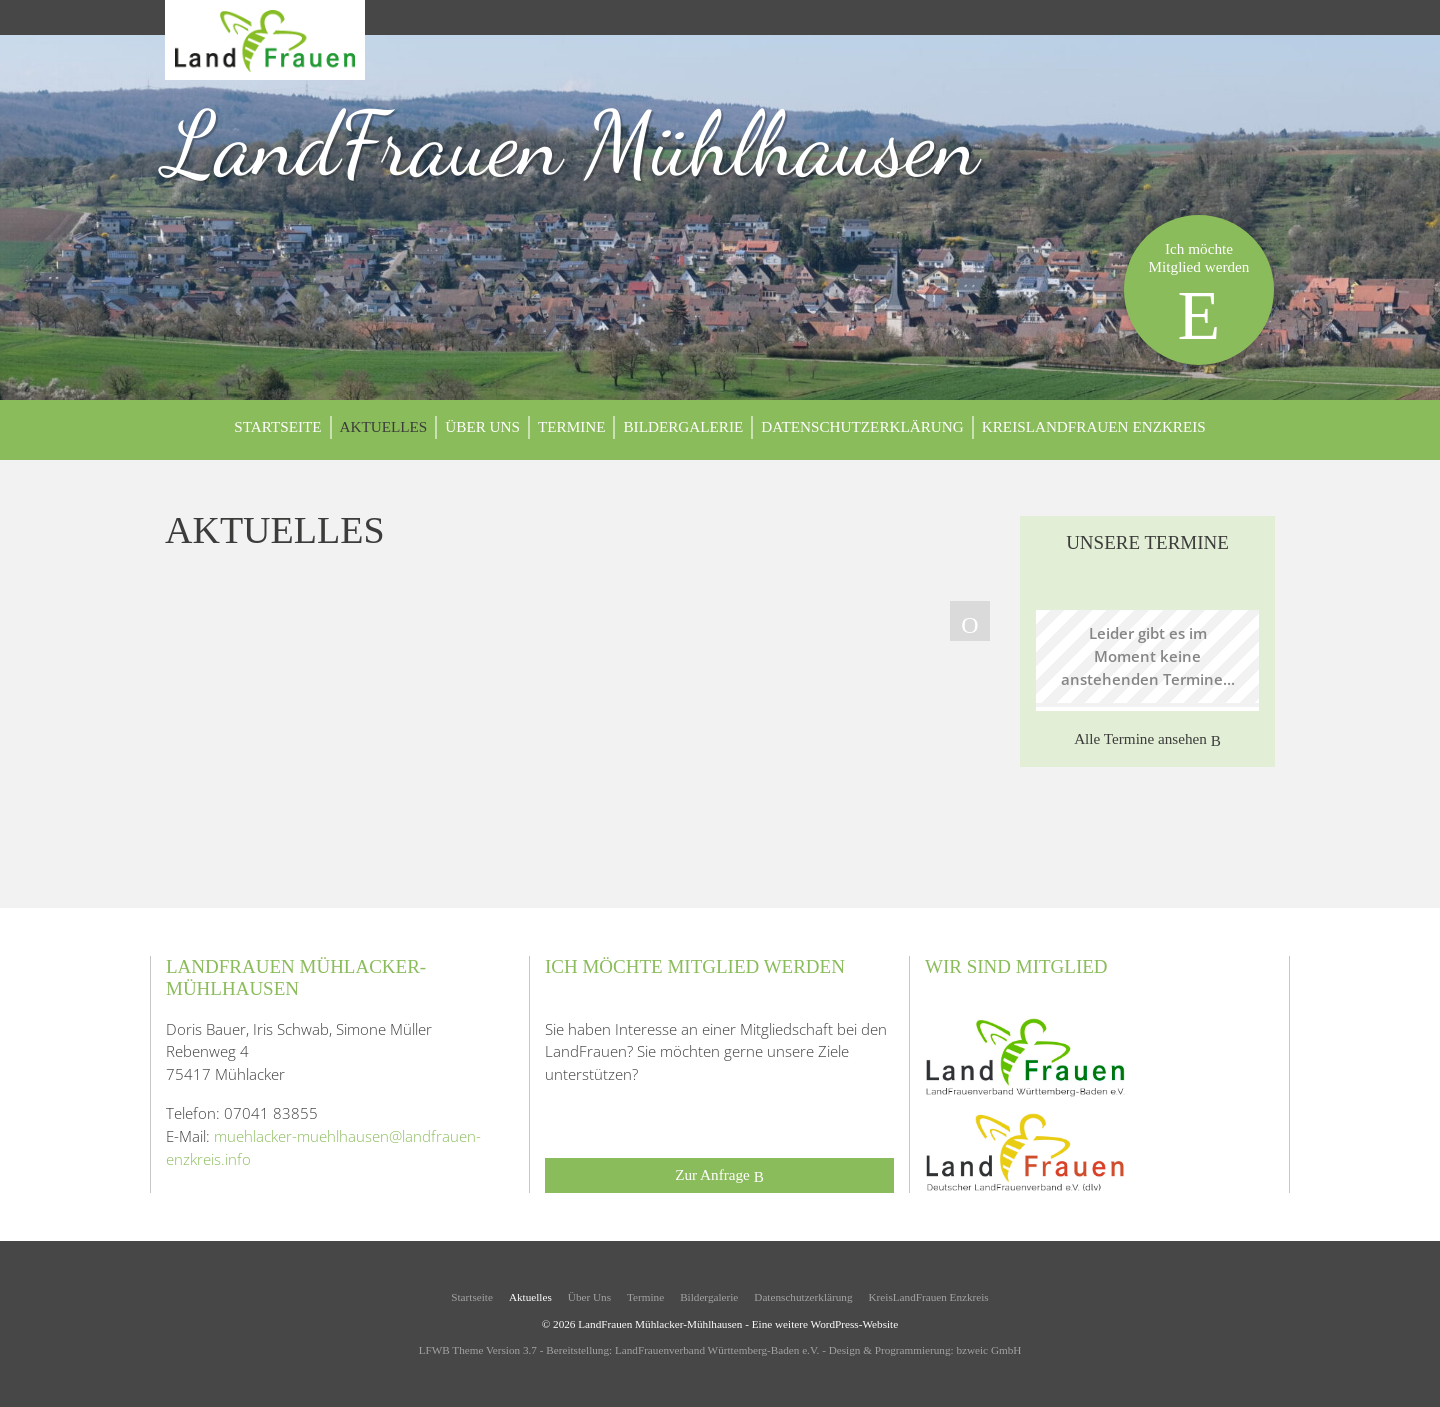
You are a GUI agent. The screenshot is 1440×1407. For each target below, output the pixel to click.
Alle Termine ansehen (1147, 739)
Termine (572, 426)
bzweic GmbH (988, 1350)
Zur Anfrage (719, 1175)
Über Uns (482, 426)
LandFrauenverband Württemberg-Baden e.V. (717, 1350)
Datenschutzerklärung (862, 426)
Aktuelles (384, 426)
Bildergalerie (683, 426)
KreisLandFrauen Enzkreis (1094, 426)
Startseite (277, 426)
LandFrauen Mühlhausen (572, 144)
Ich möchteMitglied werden (1199, 297)
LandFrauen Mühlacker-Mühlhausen (660, 1324)
